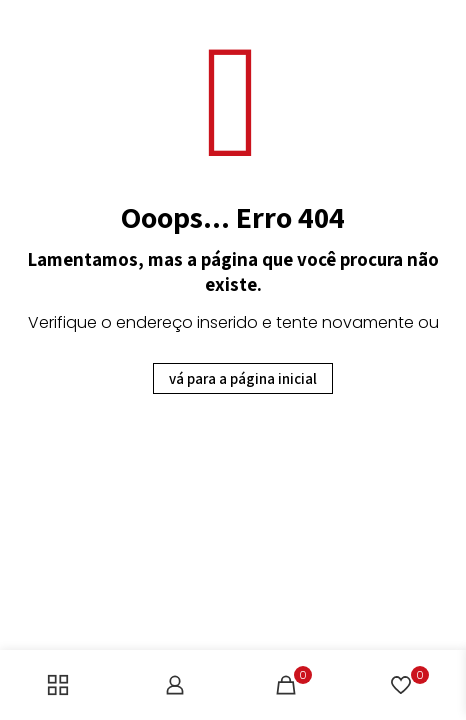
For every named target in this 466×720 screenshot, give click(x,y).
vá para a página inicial (243, 378)
